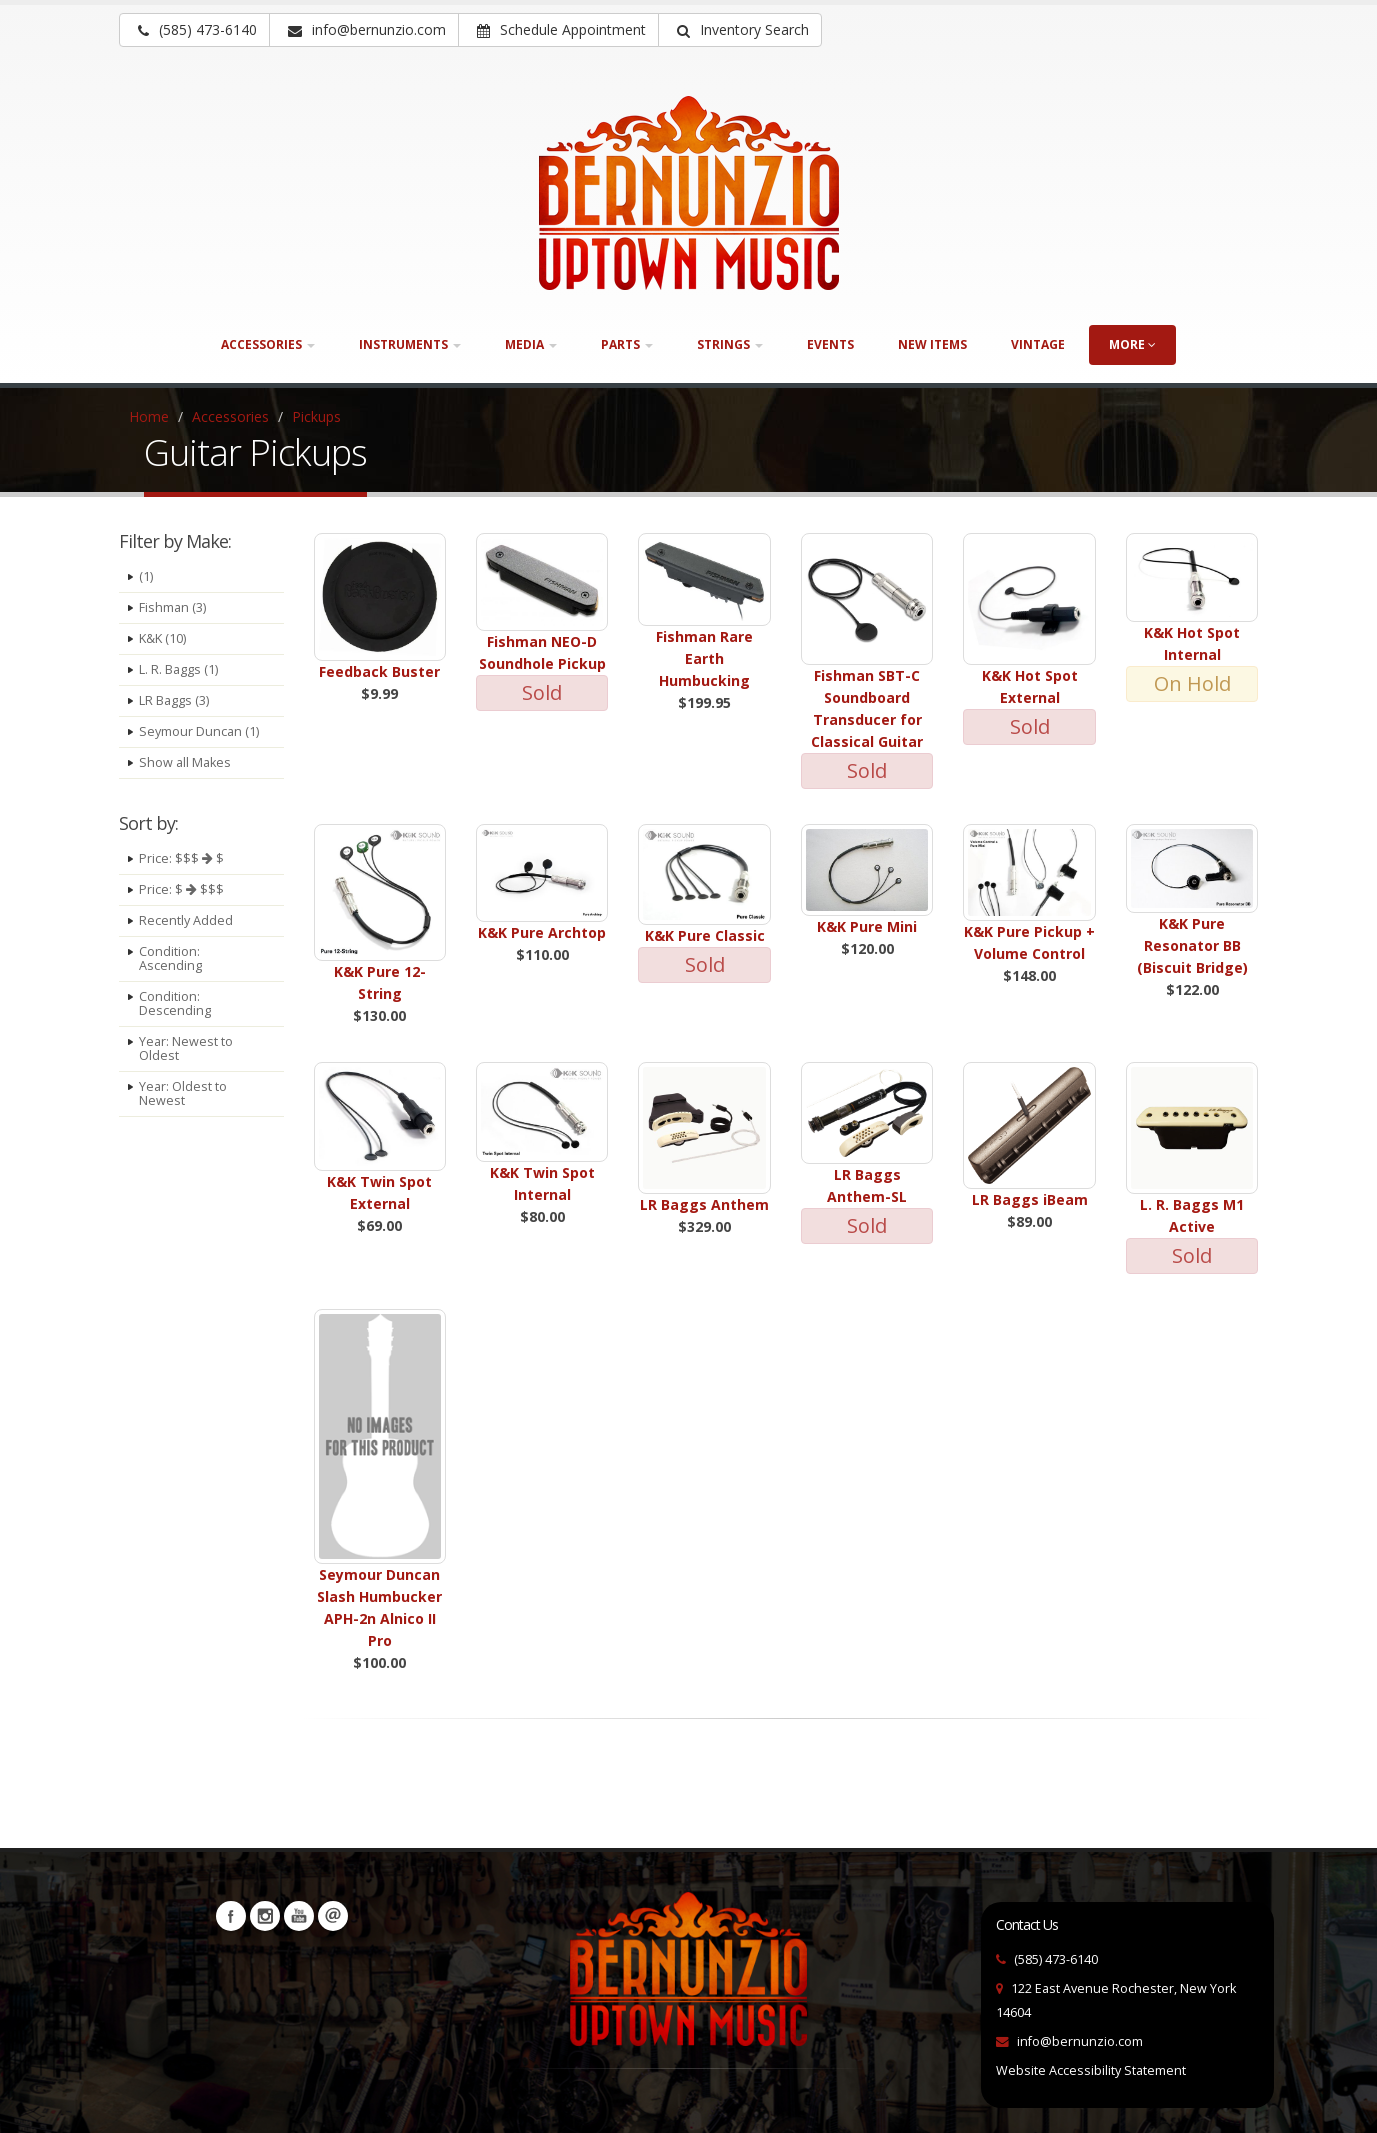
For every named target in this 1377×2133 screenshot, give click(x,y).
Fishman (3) (172, 607)
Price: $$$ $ (181, 858)
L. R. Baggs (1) (178, 669)
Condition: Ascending (170, 958)
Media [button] (531, 344)
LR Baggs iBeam (1030, 1199)
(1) (146, 576)
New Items (932, 344)
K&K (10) (162, 638)
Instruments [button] (410, 344)
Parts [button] (627, 344)
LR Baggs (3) (174, 700)
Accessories (230, 416)
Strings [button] (730, 344)
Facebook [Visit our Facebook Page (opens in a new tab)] (231, 1916)
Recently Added (186, 920)
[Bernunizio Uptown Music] (689, 193)
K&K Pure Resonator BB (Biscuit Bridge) (1192, 945)
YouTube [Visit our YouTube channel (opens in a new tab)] (299, 1916)
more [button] (1132, 344)
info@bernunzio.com (1080, 2041)
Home (149, 416)
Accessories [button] (268, 344)
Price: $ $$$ (181, 889)
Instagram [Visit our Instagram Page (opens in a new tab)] (265, 1916)
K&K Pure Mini (867, 926)
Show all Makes (185, 762)
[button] (740, 30)
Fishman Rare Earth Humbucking (704, 658)
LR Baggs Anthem (704, 1204)
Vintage (1038, 344)
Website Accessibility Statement (1091, 2070)
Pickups (316, 416)
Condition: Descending (175, 1003)
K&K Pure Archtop (542, 932)
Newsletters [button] (333, 1916)
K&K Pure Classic (705, 935)
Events (830, 344)
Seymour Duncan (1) (199, 731)
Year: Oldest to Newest (183, 1093)
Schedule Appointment (561, 29)
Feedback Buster (379, 671)
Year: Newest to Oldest (186, 1048)
